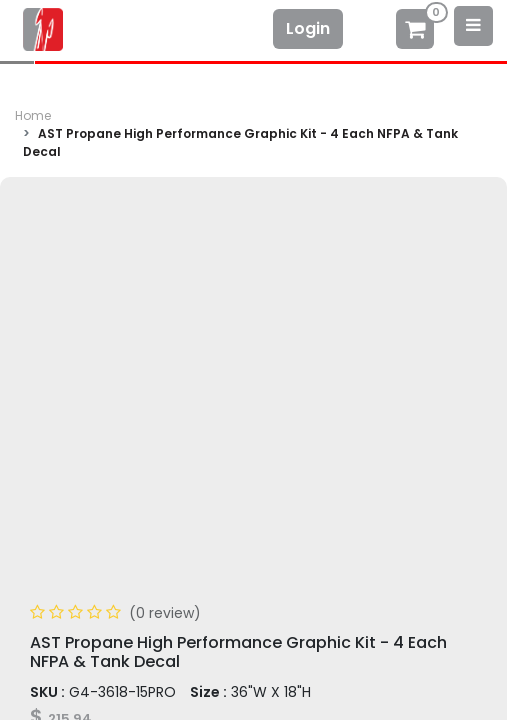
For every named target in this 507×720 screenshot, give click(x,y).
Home (33, 115)
